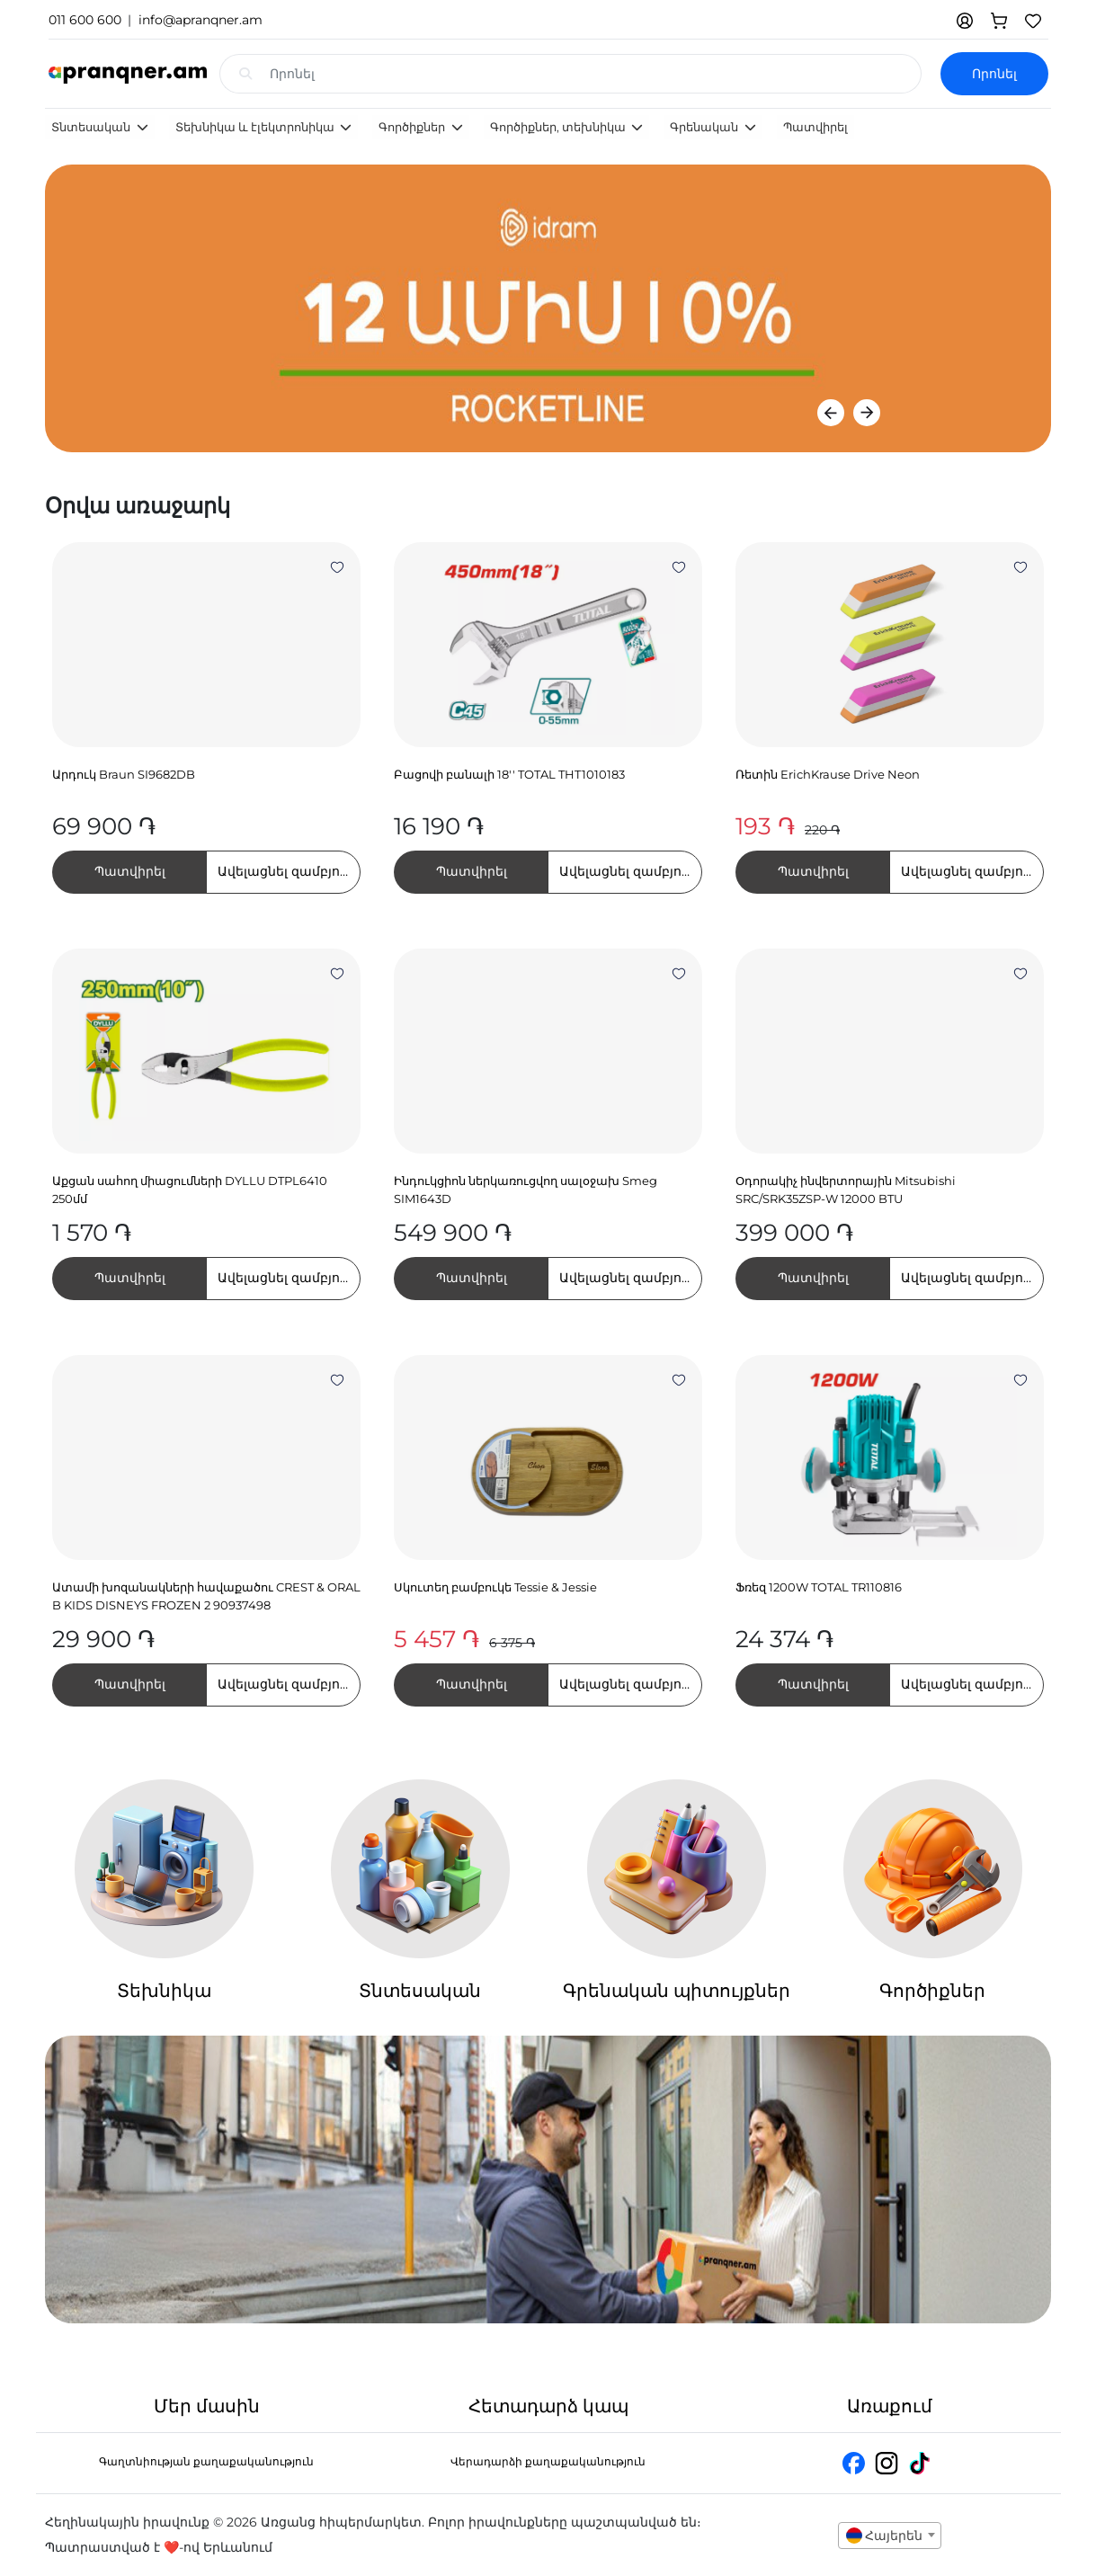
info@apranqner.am (200, 20)
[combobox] (890, 2535)
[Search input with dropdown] (596, 74)
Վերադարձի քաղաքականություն (548, 2461)
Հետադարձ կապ (548, 2406)
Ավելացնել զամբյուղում (289, 871)
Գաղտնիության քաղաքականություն (206, 2461)
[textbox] (890, 2535)
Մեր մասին (207, 2406)
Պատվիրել (815, 127)
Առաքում (889, 2406)
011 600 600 (85, 20)
